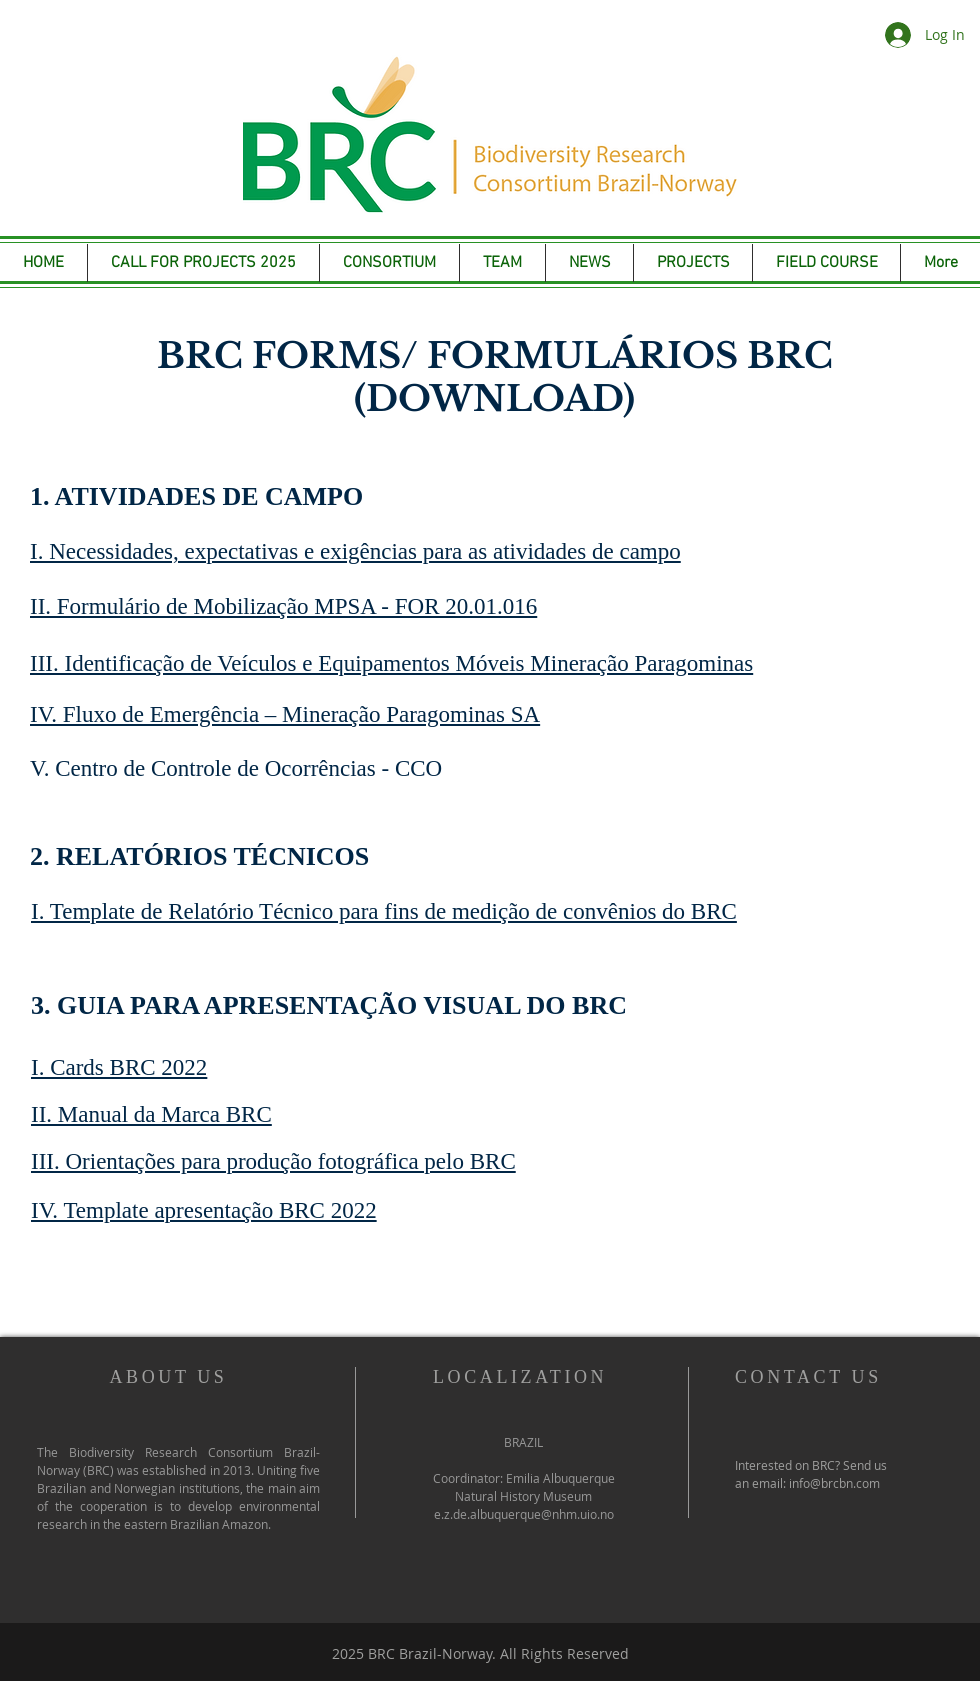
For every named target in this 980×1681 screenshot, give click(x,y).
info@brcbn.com (834, 1483)
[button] (502, 263)
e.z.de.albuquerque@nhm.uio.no (524, 1514)
